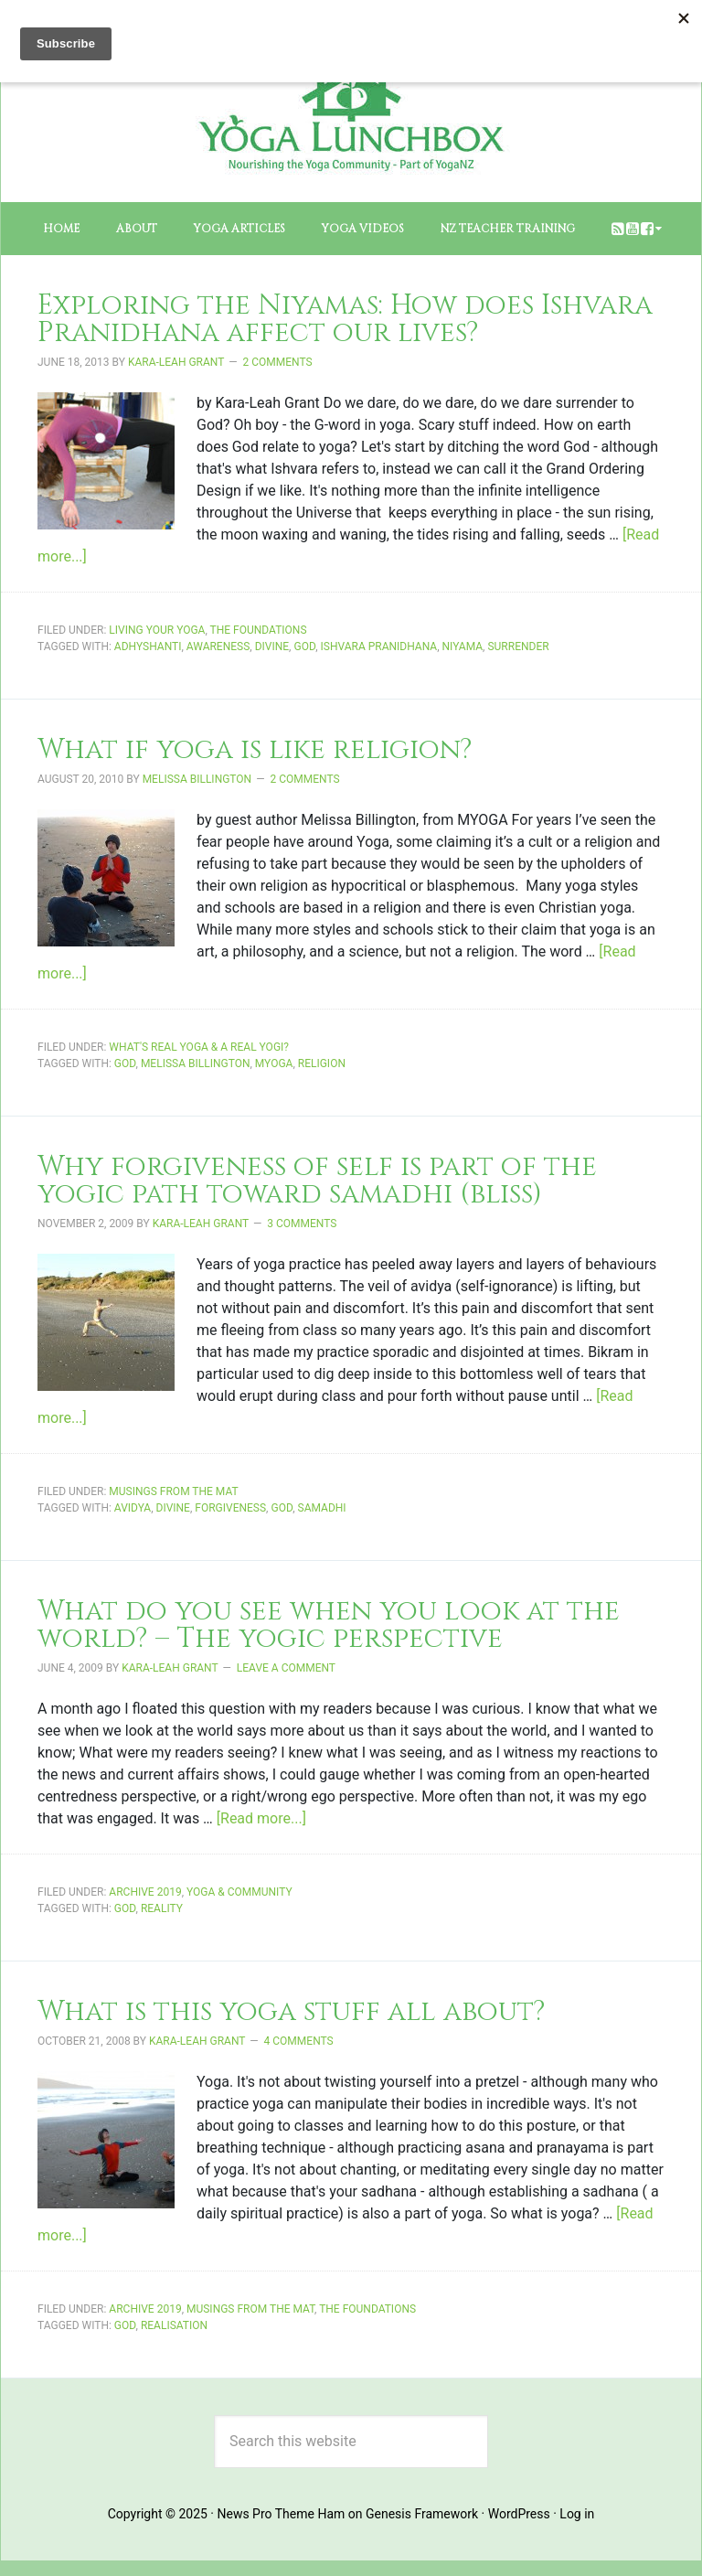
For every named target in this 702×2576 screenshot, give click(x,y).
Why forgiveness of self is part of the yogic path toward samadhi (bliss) (317, 1181)
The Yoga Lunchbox (351, 120)
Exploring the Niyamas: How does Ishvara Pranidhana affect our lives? (345, 319)
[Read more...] (261, 1818)
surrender (517, 646)
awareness (218, 646)
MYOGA (274, 1063)
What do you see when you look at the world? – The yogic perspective (328, 1625)
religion (322, 1063)
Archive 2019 (145, 1892)
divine (272, 646)
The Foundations (258, 630)
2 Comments (278, 362)
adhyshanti (148, 646)
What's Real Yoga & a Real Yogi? (199, 1047)
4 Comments (299, 2041)
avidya (132, 1508)
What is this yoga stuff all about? (291, 2011)
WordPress (519, 2514)
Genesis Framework (422, 2514)
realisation (174, 2325)
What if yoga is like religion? (255, 750)
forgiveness (230, 1508)
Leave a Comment (286, 1668)
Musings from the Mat (173, 1491)
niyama (463, 646)
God (304, 646)
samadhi (322, 1508)
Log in (576, 2514)
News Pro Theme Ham (281, 2514)
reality (162, 1908)
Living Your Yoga (157, 630)
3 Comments (301, 1223)
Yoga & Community (239, 1892)
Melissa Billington (195, 1063)
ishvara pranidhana (379, 646)
